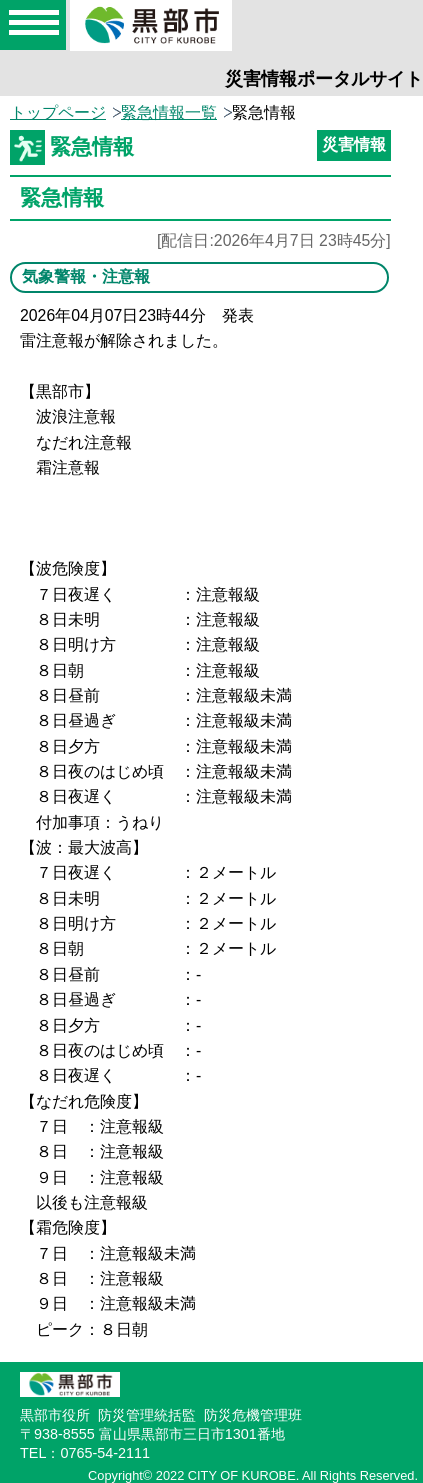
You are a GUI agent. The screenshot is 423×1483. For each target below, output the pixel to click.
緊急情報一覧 (169, 112)
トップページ (58, 112)
